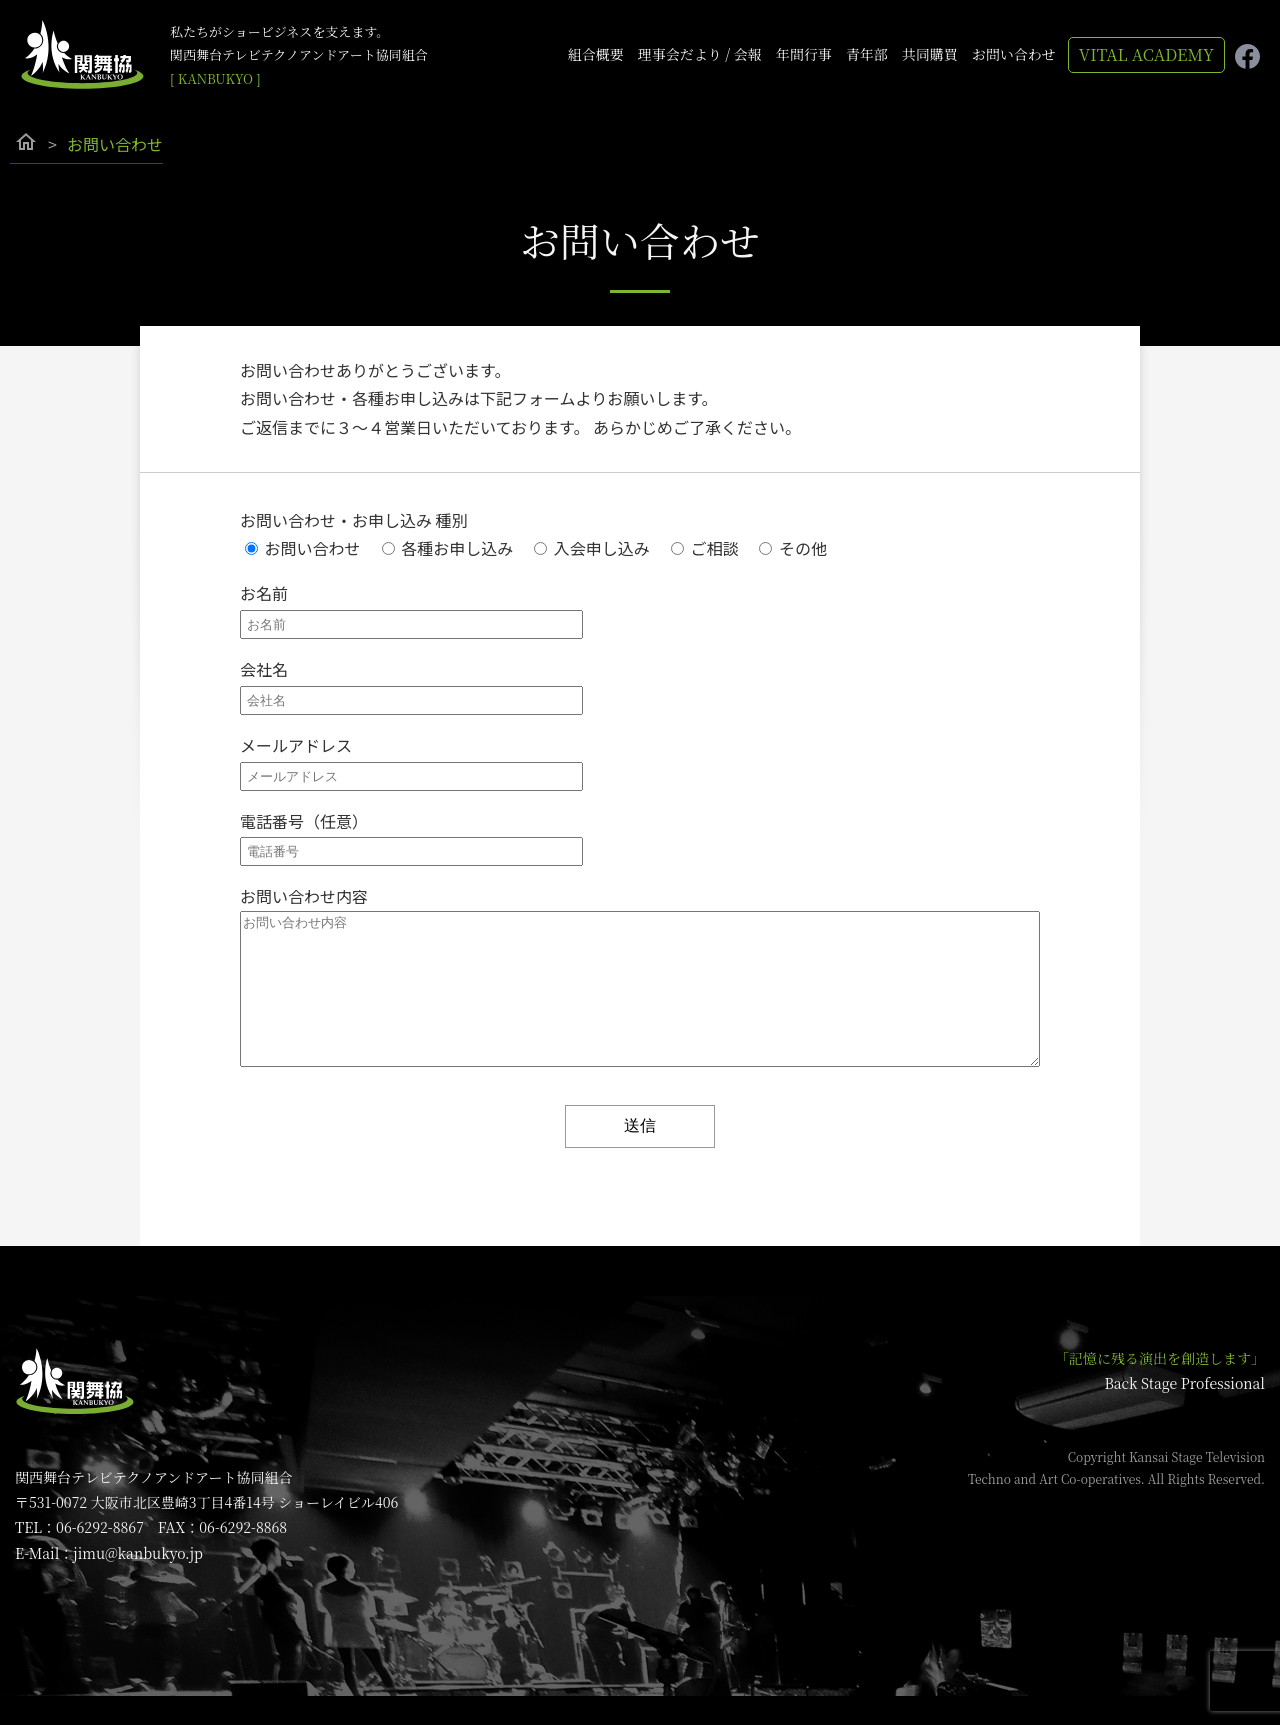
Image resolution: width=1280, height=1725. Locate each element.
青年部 (867, 54)
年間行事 (804, 54)
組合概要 (596, 54)
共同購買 (930, 54)
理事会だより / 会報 (700, 54)
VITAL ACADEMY (1146, 54)
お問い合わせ (1014, 54)
